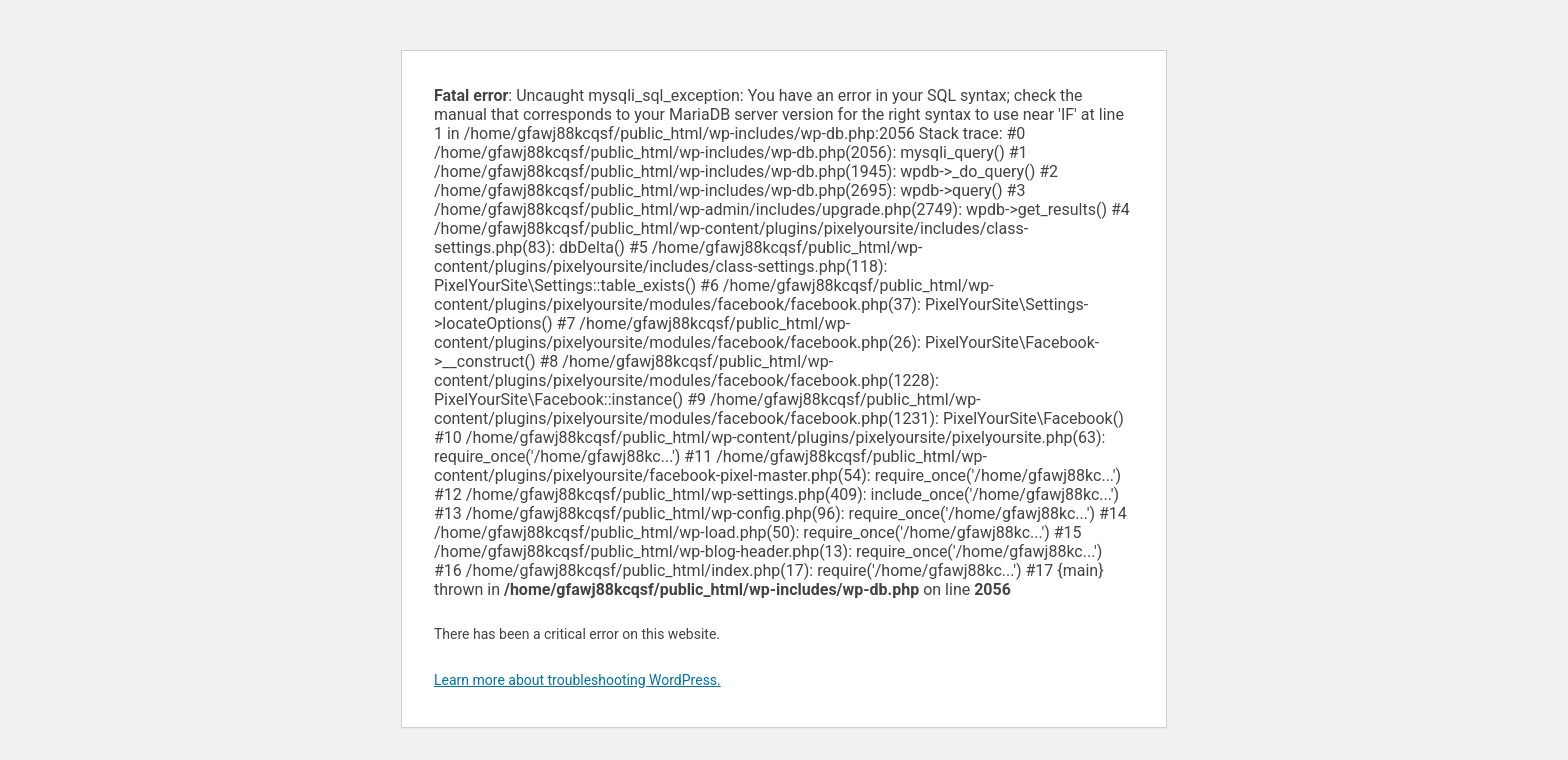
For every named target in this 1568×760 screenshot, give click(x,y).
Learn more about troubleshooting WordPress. (577, 680)
